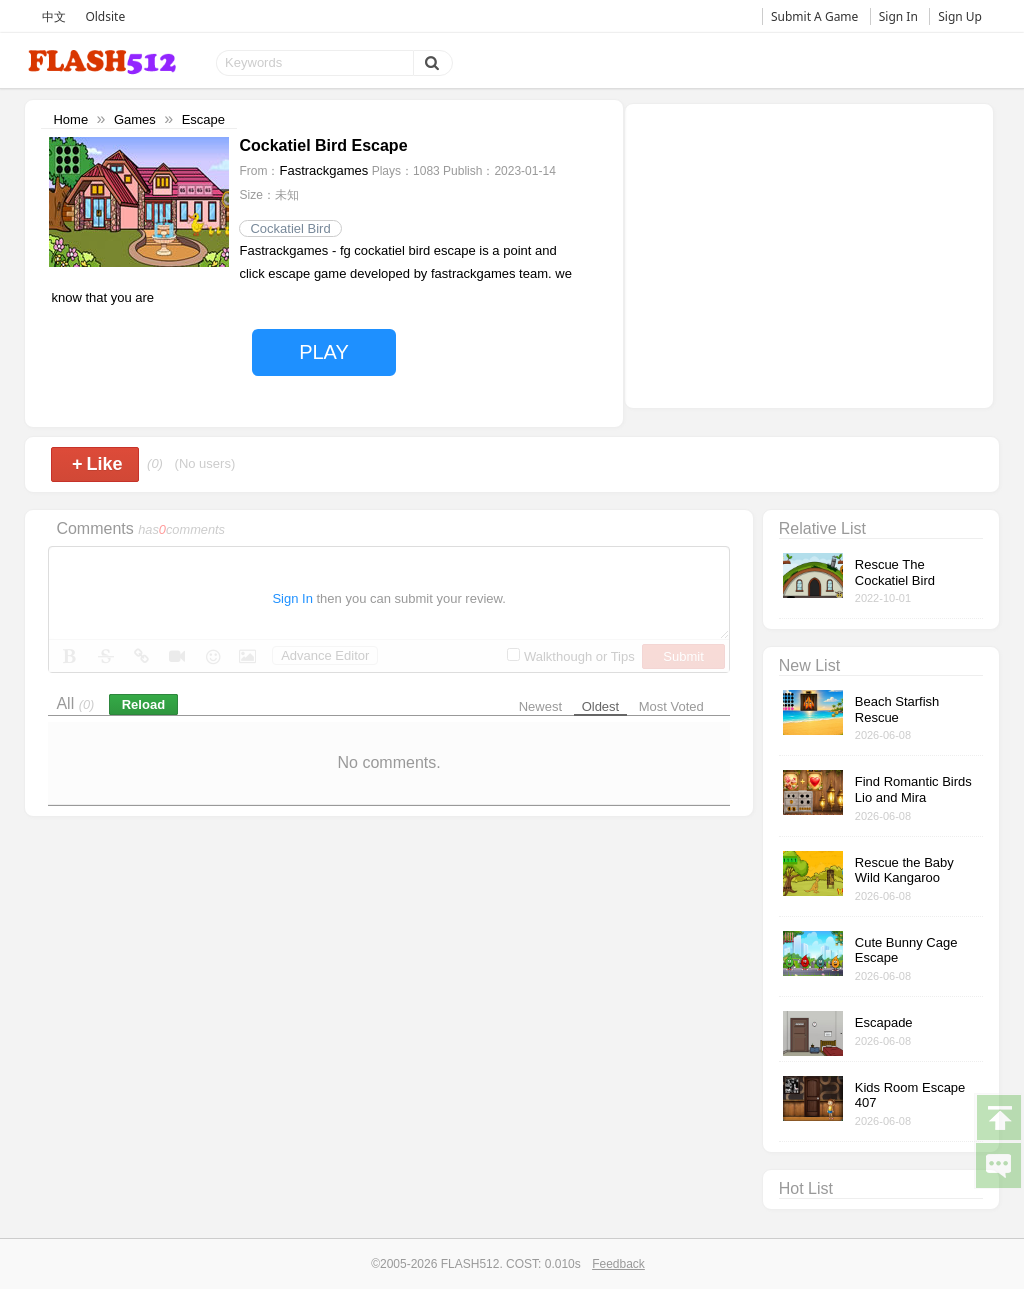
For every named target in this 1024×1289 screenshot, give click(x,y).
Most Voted (671, 706)
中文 (54, 16)
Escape (203, 119)
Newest (540, 706)
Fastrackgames (323, 170)
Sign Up (960, 16)
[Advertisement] (809, 254)
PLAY (324, 352)
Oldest (601, 706)
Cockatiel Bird (290, 228)
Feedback (618, 1264)
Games (135, 119)
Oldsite (105, 16)
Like (97, 464)
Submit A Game (814, 16)
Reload (143, 704)
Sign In (898, 16)
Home (70, 119)
